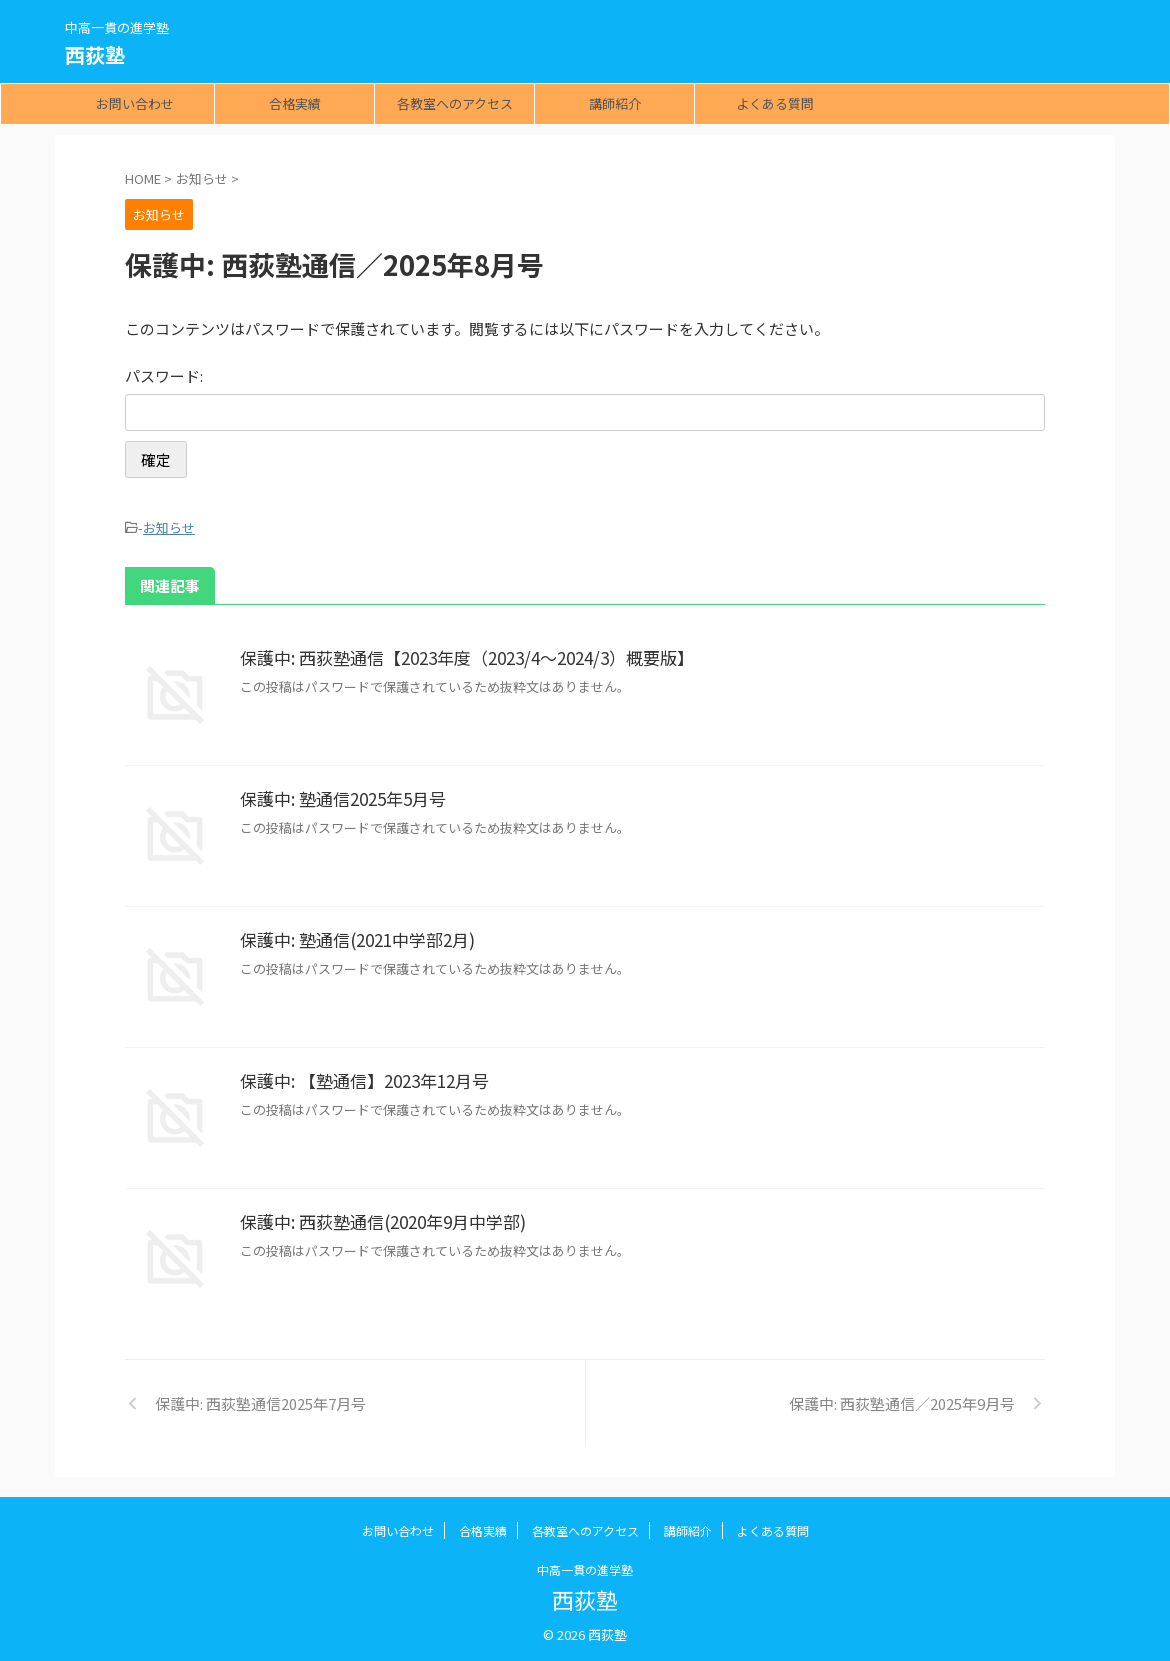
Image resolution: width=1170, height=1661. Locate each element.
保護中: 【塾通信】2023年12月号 (359, 1078)
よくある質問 (775, 103)
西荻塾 (95, 54)
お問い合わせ (135, 103)
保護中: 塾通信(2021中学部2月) (352, 937)
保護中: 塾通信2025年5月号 (338, 796)
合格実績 (295, 103)
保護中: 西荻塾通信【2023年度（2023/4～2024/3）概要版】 (457, 655)
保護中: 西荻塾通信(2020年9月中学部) (376, 1219)
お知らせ (169, 526)
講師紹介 (615, 103)
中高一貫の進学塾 (585, 1566)
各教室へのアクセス (455, 103)
